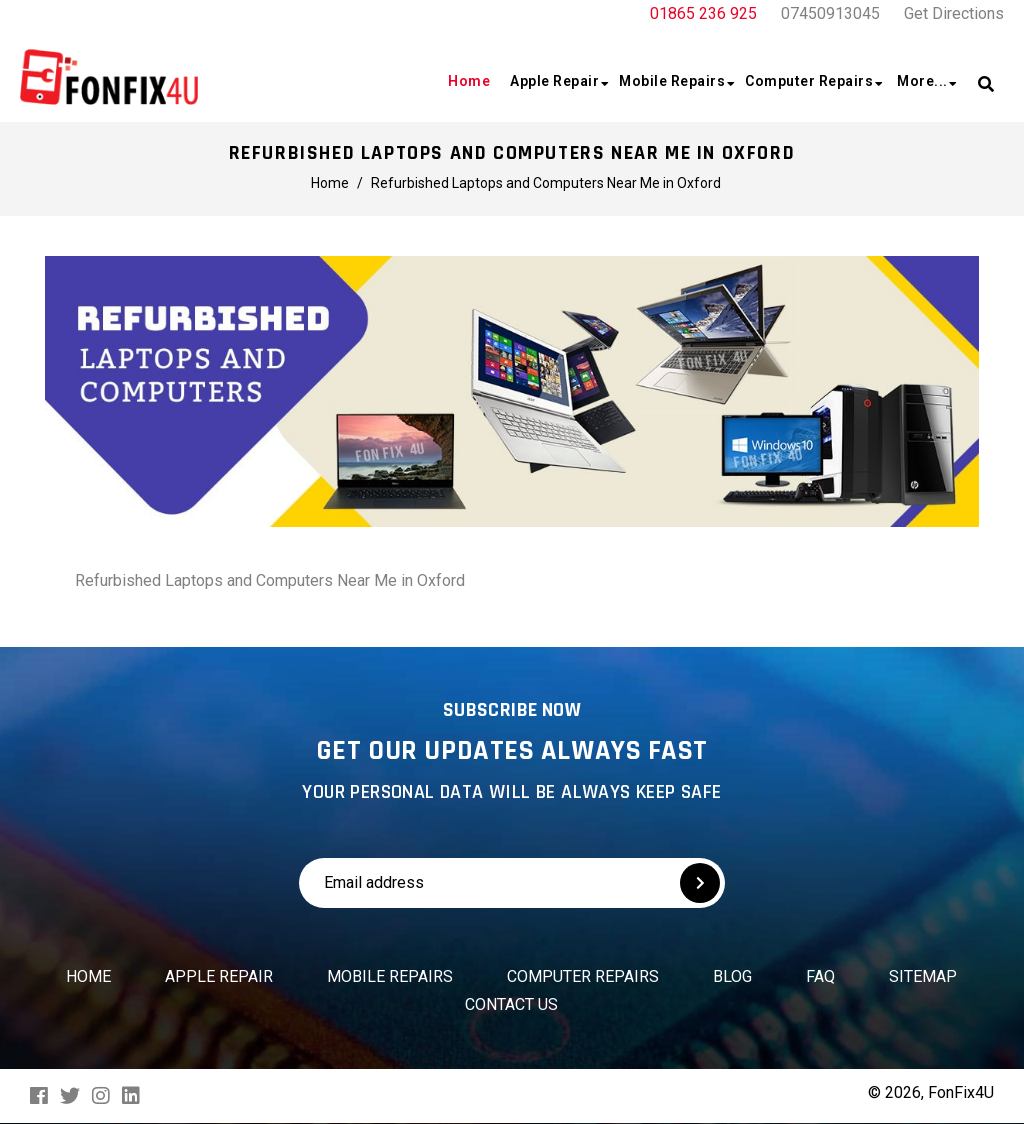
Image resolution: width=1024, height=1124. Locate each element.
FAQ (820, 976)
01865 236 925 (703, 13)
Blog (732, 976)
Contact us (511, 1004)
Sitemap (923, 976)
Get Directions (954, 13)
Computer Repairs (583, 976)
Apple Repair (219, 976)
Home (88, 976)
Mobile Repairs (390, 976)
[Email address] (448, 883)
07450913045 (830, 13)
